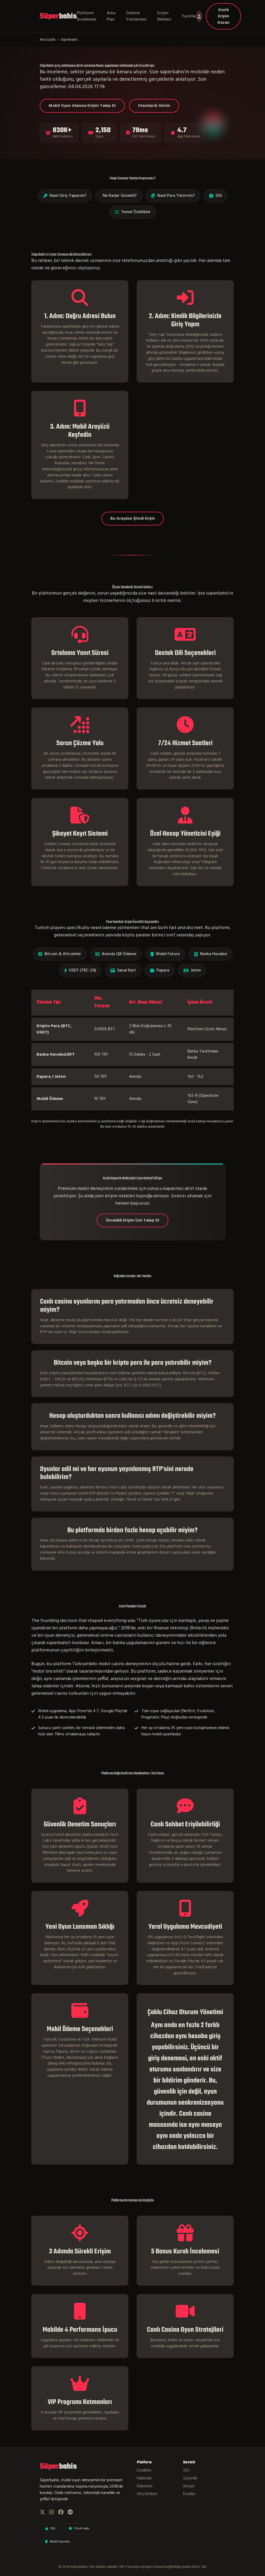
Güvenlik (190, 2479)
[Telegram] (70, 2513)
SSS (215, 195)
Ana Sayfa (47, 40)
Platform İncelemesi (86, 16)
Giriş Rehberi (147, 2494)
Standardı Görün (154, 105)
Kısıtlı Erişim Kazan (223, 16)
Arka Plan (111, 16)
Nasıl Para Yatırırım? (173, 195)
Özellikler (144, 2471)
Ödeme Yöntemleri (136, 16)
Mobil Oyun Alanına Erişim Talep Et (82, 105)
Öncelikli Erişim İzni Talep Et (132, 1220)
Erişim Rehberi (164, 16)
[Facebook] (60, 2513)
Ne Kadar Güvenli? (120, 195)
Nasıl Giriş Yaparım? (64, 195)
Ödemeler (145, 2486)
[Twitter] (42, 2513)
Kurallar (189, 2494)
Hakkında (144, 2479)
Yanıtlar (189, 16)
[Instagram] (51, 2513)
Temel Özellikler (133, 212)
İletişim (189, 2486)
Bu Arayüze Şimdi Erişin (132, 518)
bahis (58, 16)
